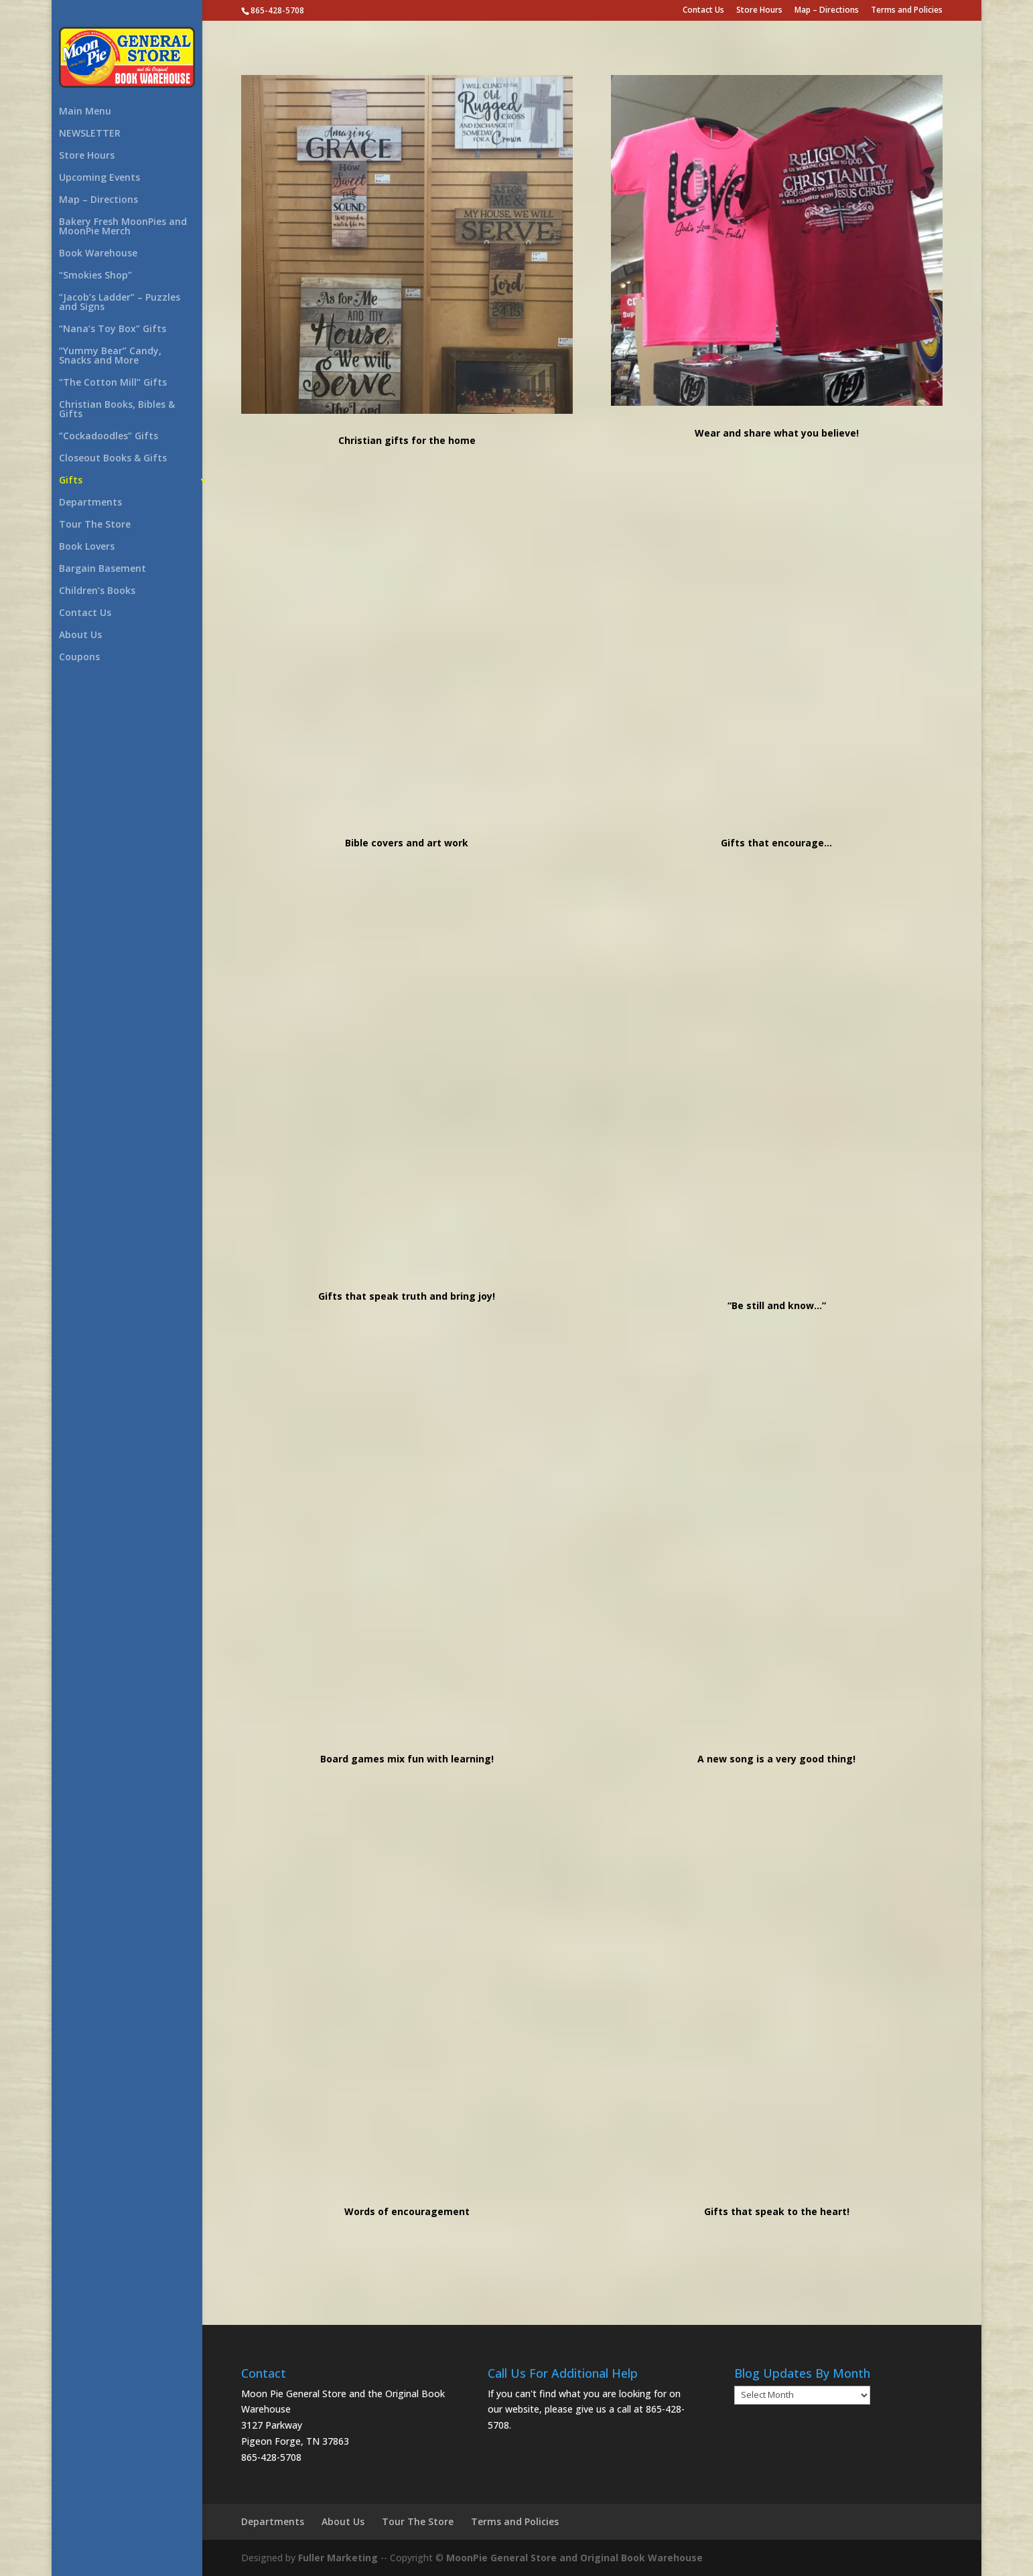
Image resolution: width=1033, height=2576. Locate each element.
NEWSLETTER (90, 134)
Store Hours (759, 10)
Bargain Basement (102, 569)
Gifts (70, 480)
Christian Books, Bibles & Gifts (117, 410)
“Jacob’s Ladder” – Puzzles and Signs (119, 303)
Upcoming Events (99, 178)
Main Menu (85, 111)
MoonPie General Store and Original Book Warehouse (574, 2557)
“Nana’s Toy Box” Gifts (112, 329)
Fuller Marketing (338, 2557)
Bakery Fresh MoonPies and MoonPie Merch (123, 227)
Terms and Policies (907, 10)
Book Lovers (87, 547)
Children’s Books (97, 591)
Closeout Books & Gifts (113, 458)
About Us (80, 635)
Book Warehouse (98, 253)
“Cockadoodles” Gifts (108, 436)
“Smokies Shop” (95, 276)
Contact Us (703, 10)
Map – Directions (827, 10)
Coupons (79, 657)
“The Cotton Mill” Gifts (113, 383)
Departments (90, 503)
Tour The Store (95, 525)
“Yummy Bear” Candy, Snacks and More (110, 356)
